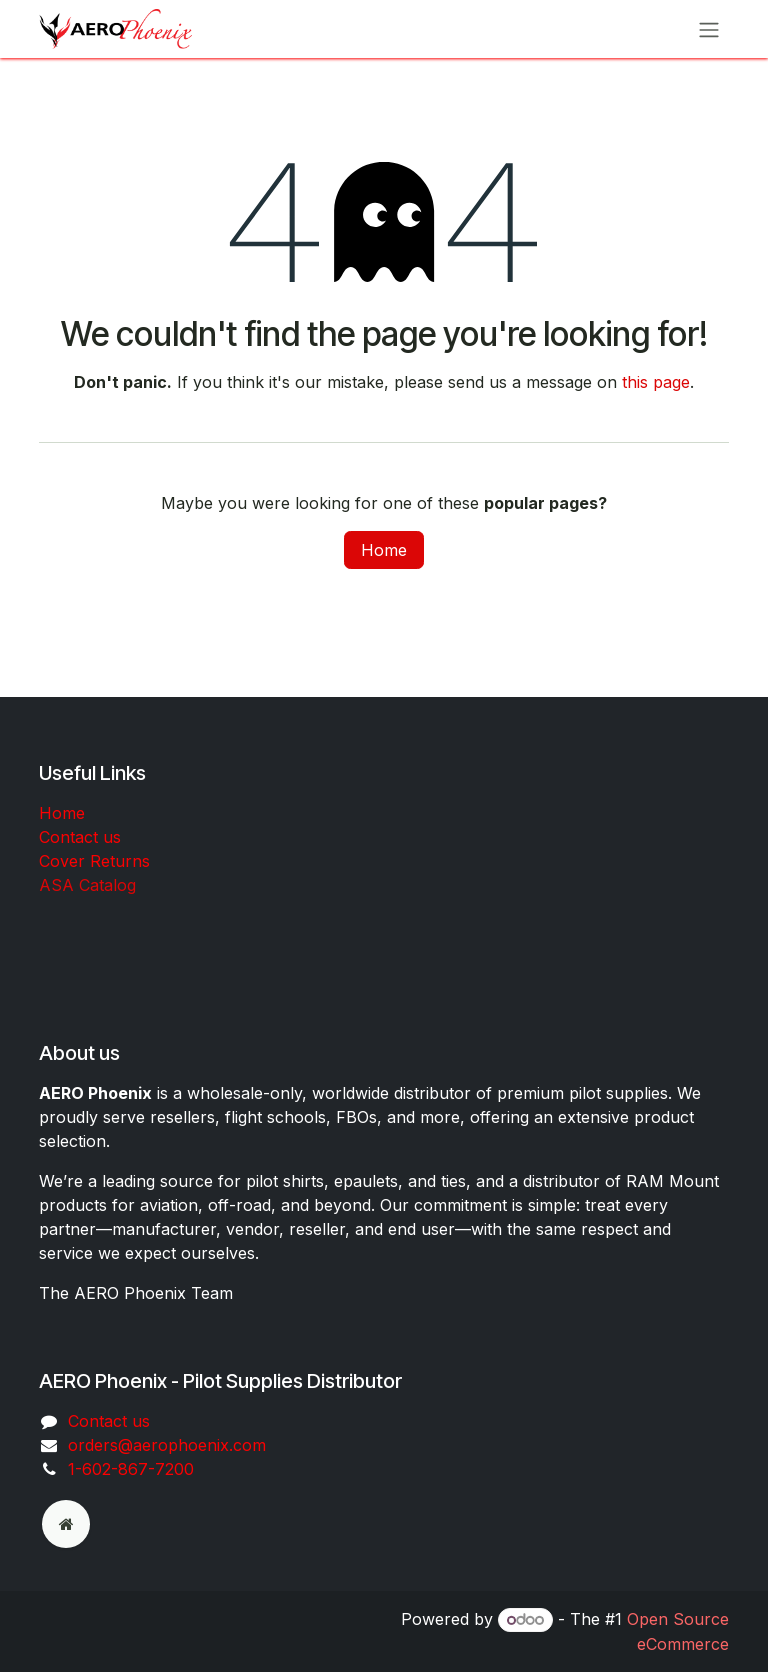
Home (384, 550)
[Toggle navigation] (709, 29)
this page (656, 382)
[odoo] (66, 1524)
